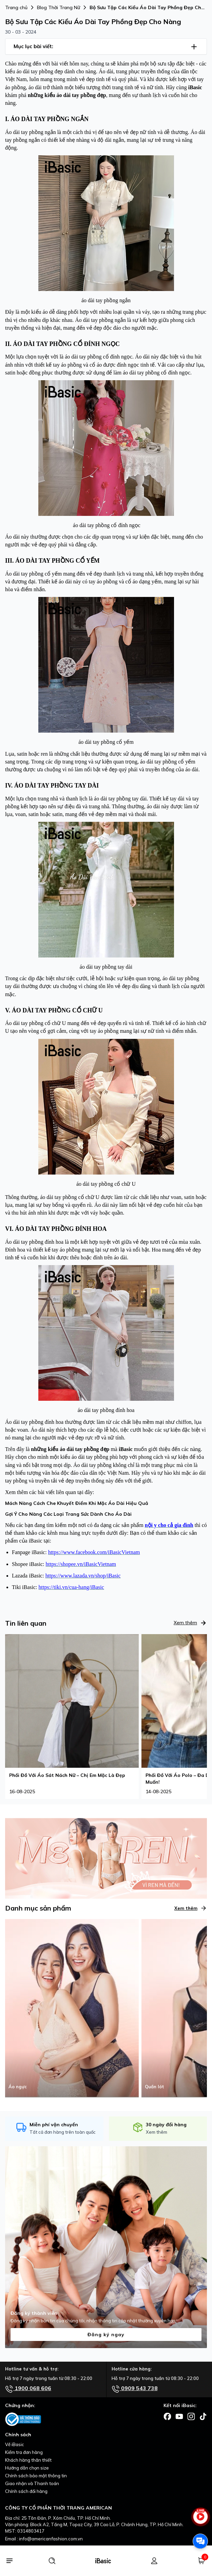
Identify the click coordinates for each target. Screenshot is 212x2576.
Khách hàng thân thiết (28, 2460)
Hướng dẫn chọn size (27, 2468)
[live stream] (200, 2519)
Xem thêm (190, 1622)
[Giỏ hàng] (201, 2561)
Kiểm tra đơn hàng (24, 2452)
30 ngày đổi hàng (166, 2125)
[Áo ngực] (72, 2008)
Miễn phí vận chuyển (54, 2125)
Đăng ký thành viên (34, 2313)
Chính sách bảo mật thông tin (36, 2475)
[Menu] (9, 2561)
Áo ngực (17, 2087)
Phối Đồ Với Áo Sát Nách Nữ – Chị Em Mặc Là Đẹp (67, 1775)
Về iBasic (14, 2444)
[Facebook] (167, 2416)
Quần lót (154, 2087)
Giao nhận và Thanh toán (32, 2483)
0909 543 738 (135, 2389)
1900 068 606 (28, 2389)
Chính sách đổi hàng (26, 2491)
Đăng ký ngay (106, 2334)
